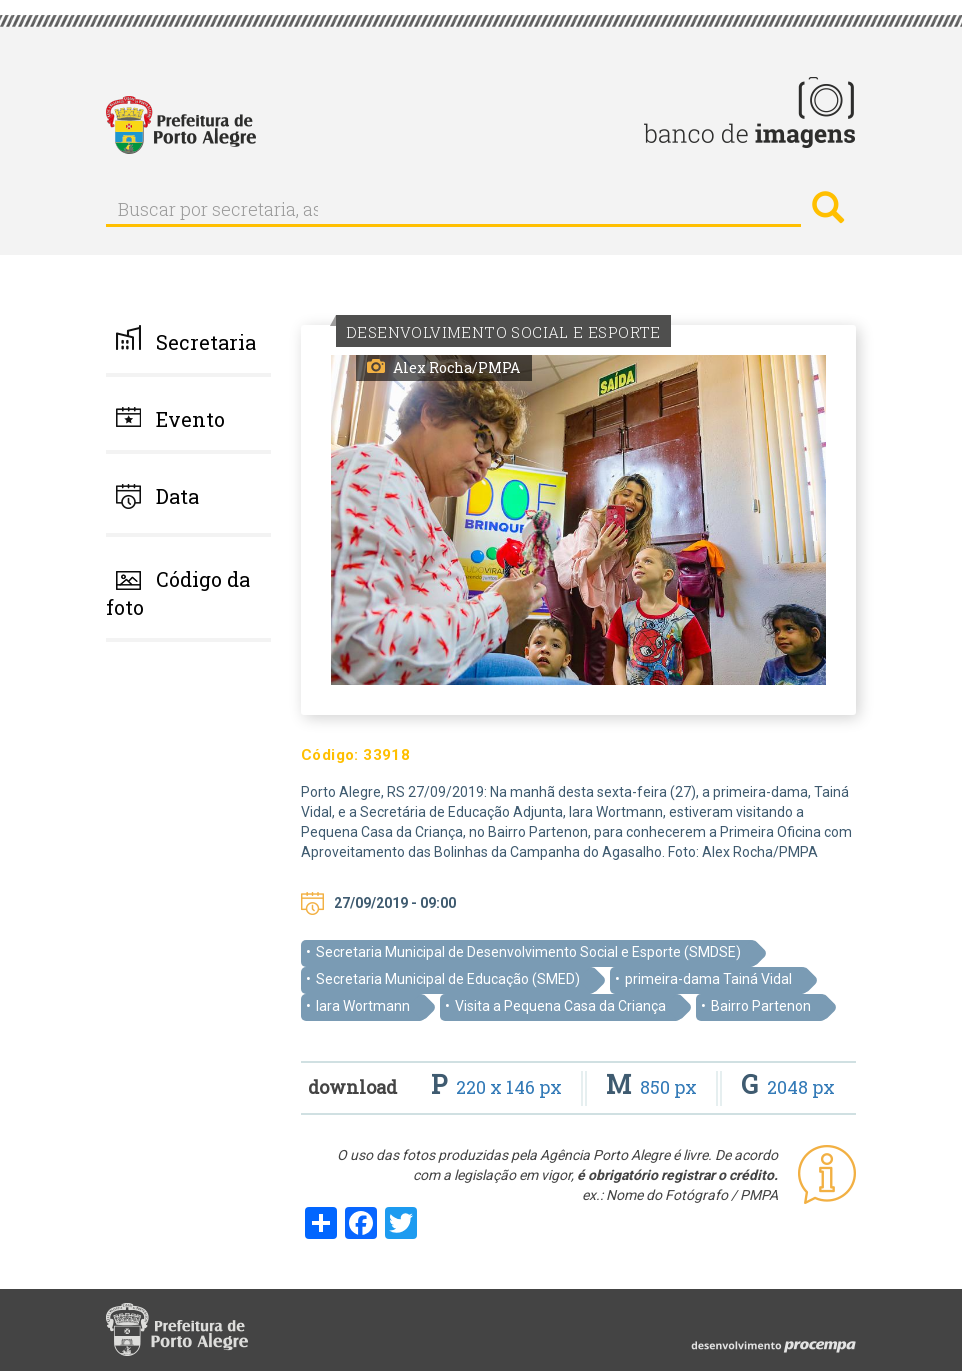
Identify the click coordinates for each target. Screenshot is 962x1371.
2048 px (788, 1087)
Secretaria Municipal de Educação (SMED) (448, 979)
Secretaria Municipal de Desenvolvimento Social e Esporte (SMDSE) (528, 952)
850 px (653, 1087)
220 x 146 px (498, 1087)
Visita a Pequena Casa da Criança (560, 1006)
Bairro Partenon (761, 1006)
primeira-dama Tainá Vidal (708, 979)
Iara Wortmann (363, 1006)
